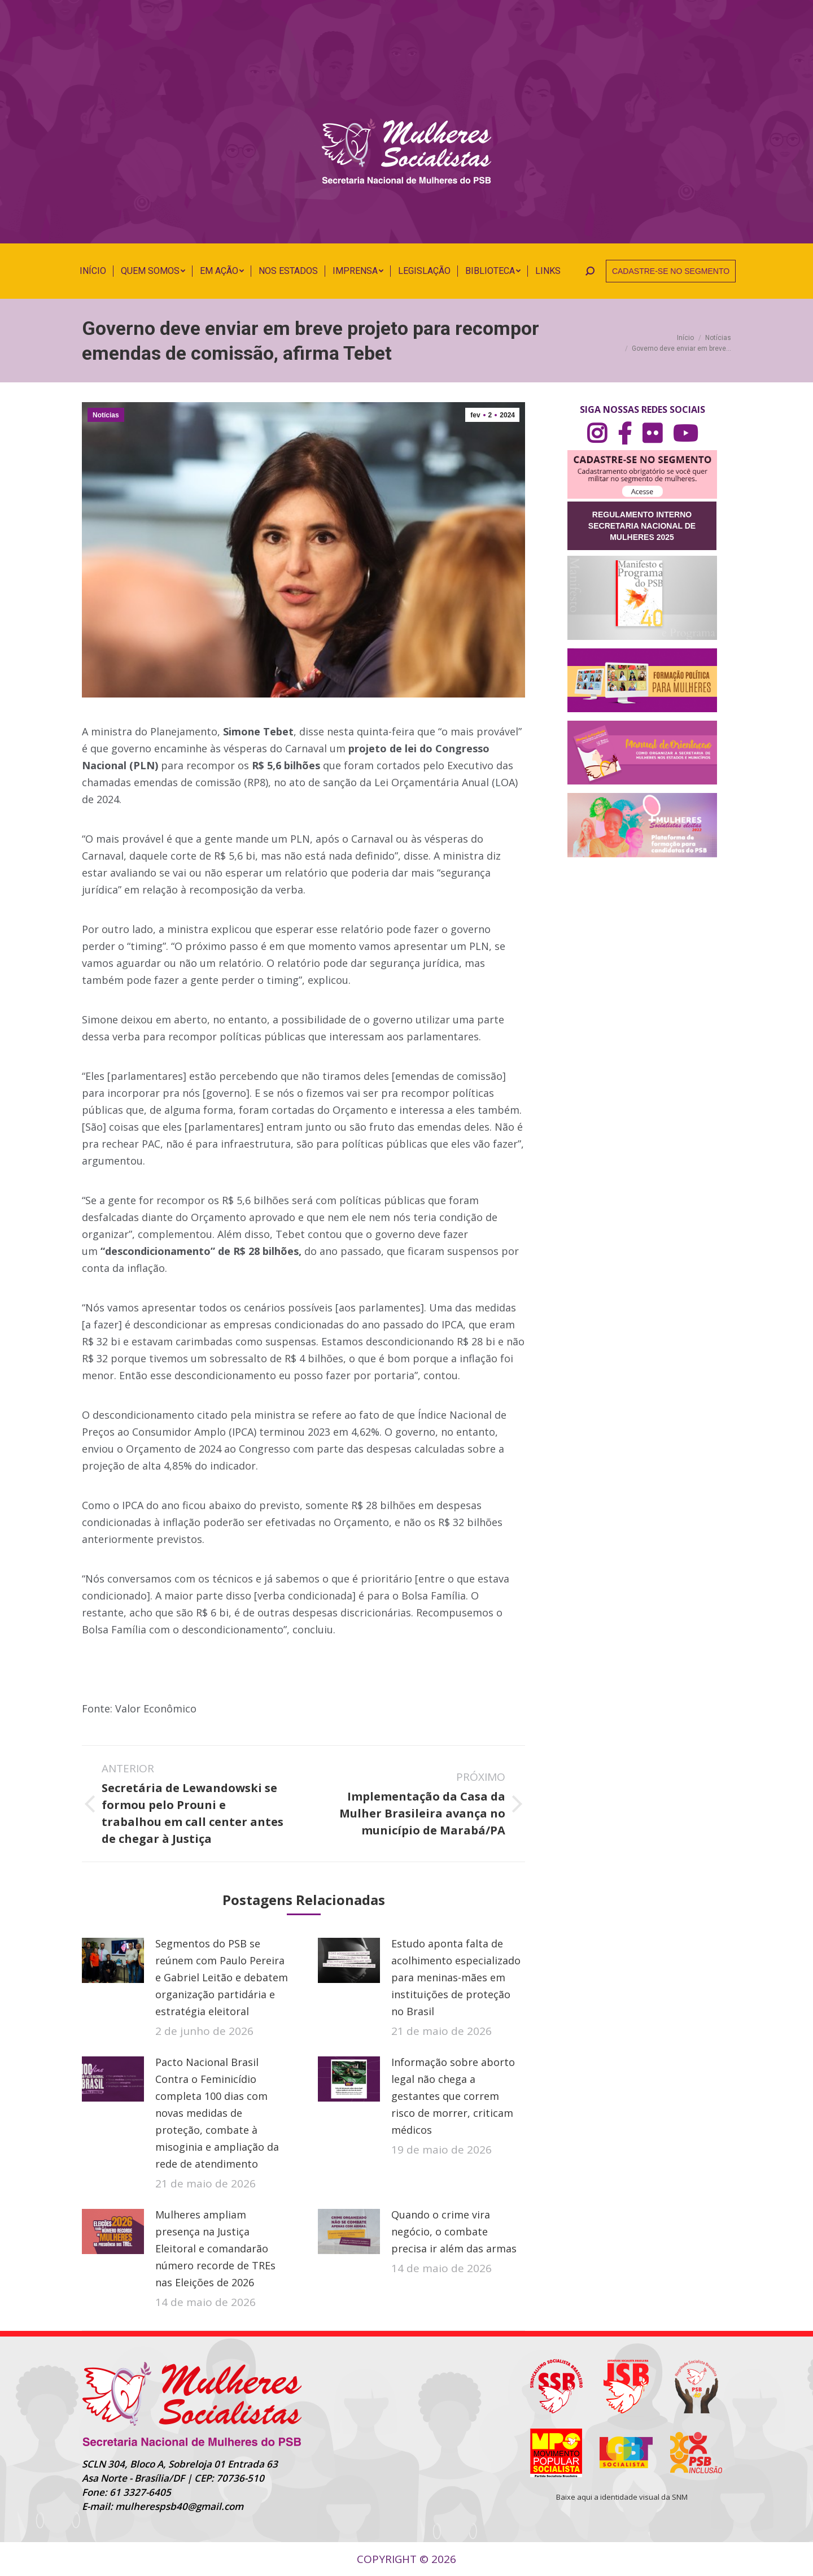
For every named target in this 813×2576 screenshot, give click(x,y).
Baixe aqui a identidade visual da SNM (622, 2497)
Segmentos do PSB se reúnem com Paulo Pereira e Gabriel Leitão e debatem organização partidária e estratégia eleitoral (221, 1977)
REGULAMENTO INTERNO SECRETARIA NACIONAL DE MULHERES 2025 (642, 526)
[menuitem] (92, 271)
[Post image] (113, 1960)
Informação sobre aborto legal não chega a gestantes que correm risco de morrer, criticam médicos (453, 2096)
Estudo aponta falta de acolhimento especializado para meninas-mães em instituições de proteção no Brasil (456, 1977)
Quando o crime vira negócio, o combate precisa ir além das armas (454, 2231)
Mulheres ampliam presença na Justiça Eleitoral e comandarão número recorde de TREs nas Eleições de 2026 (215, 2248)
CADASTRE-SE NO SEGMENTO (670, 271)
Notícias (106, 415)
